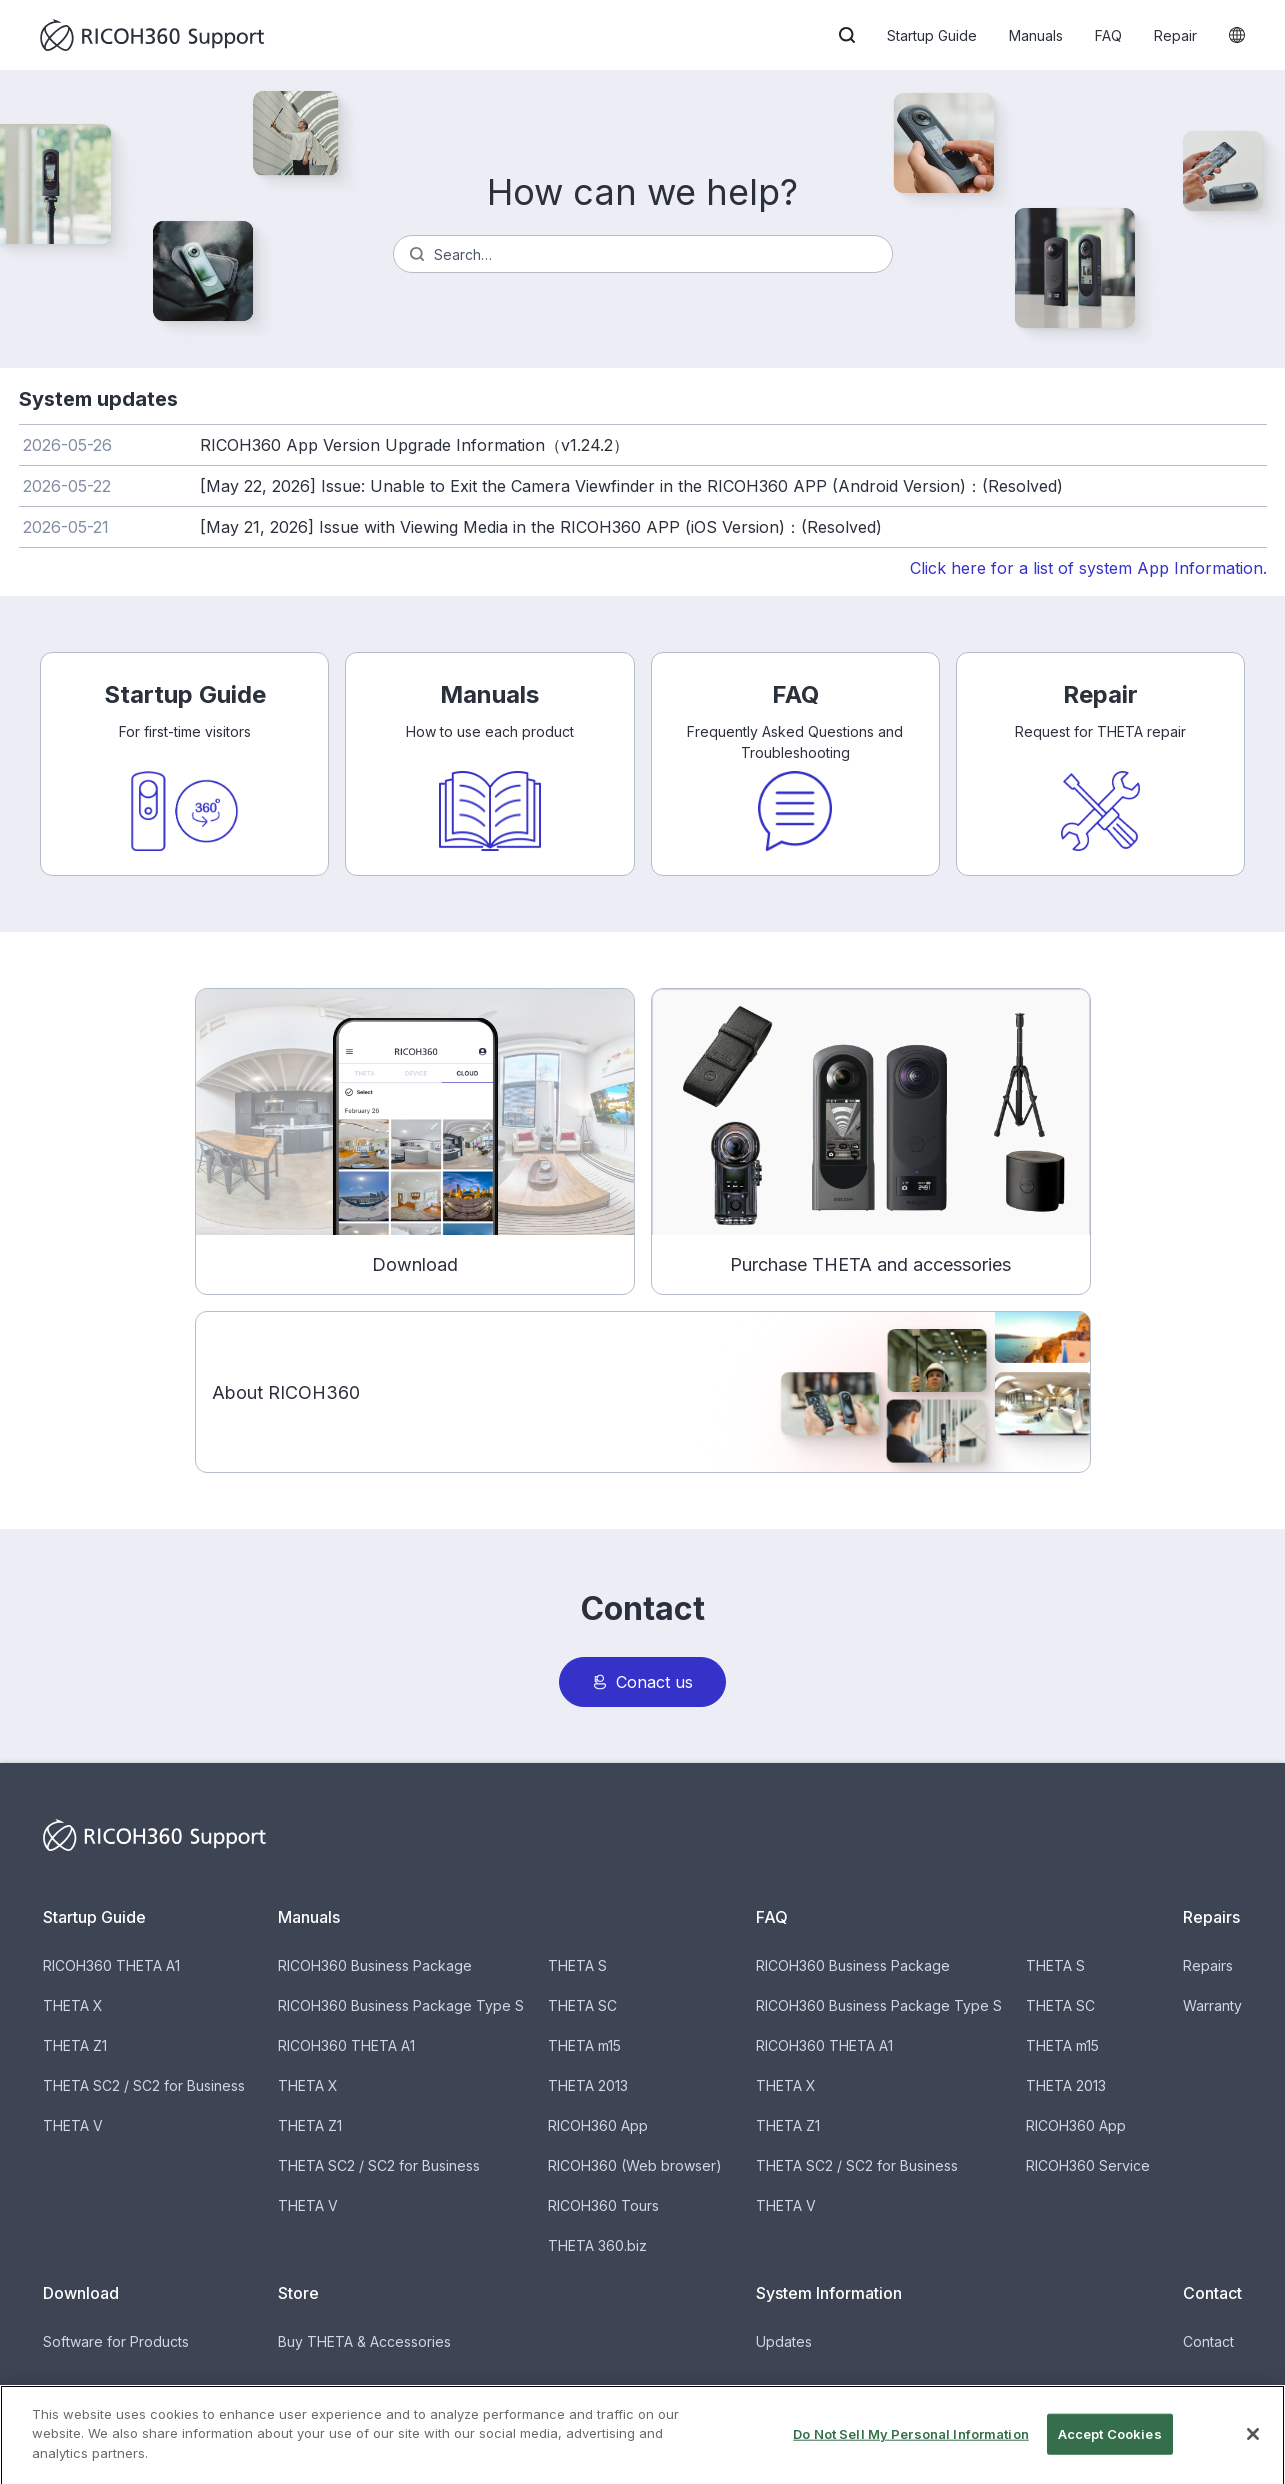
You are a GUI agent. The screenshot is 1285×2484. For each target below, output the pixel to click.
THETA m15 (584, 2045)
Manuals (1036, 35)
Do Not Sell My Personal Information (911, 2457)
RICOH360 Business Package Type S (401, 2005)
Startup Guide (932, 35)
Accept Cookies (1110, 2457)
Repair (1175, 35)
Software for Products (116, 2341)
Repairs (1208, 1965)
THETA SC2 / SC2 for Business (144, 2085)
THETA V (73, 2125)
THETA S (577, 1965)
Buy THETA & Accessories (364, 2341)
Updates (784, 2341)
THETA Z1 (75, 2045)
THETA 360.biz (597, 2245)
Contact (1208, 2341)
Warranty (1212, 2005)
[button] (847, 35)
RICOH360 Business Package (375, 1965)
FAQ (1108, 35)
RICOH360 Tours (603, 2205)
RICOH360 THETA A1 (111, 1965)
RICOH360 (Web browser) (635, 2165)
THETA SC (582, 2005)
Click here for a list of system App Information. (1088, 568)
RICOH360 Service (1088, 2165)
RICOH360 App (598, 2125)
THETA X (73, 2005)
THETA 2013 (588, 2085)
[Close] (1253, 2457)
